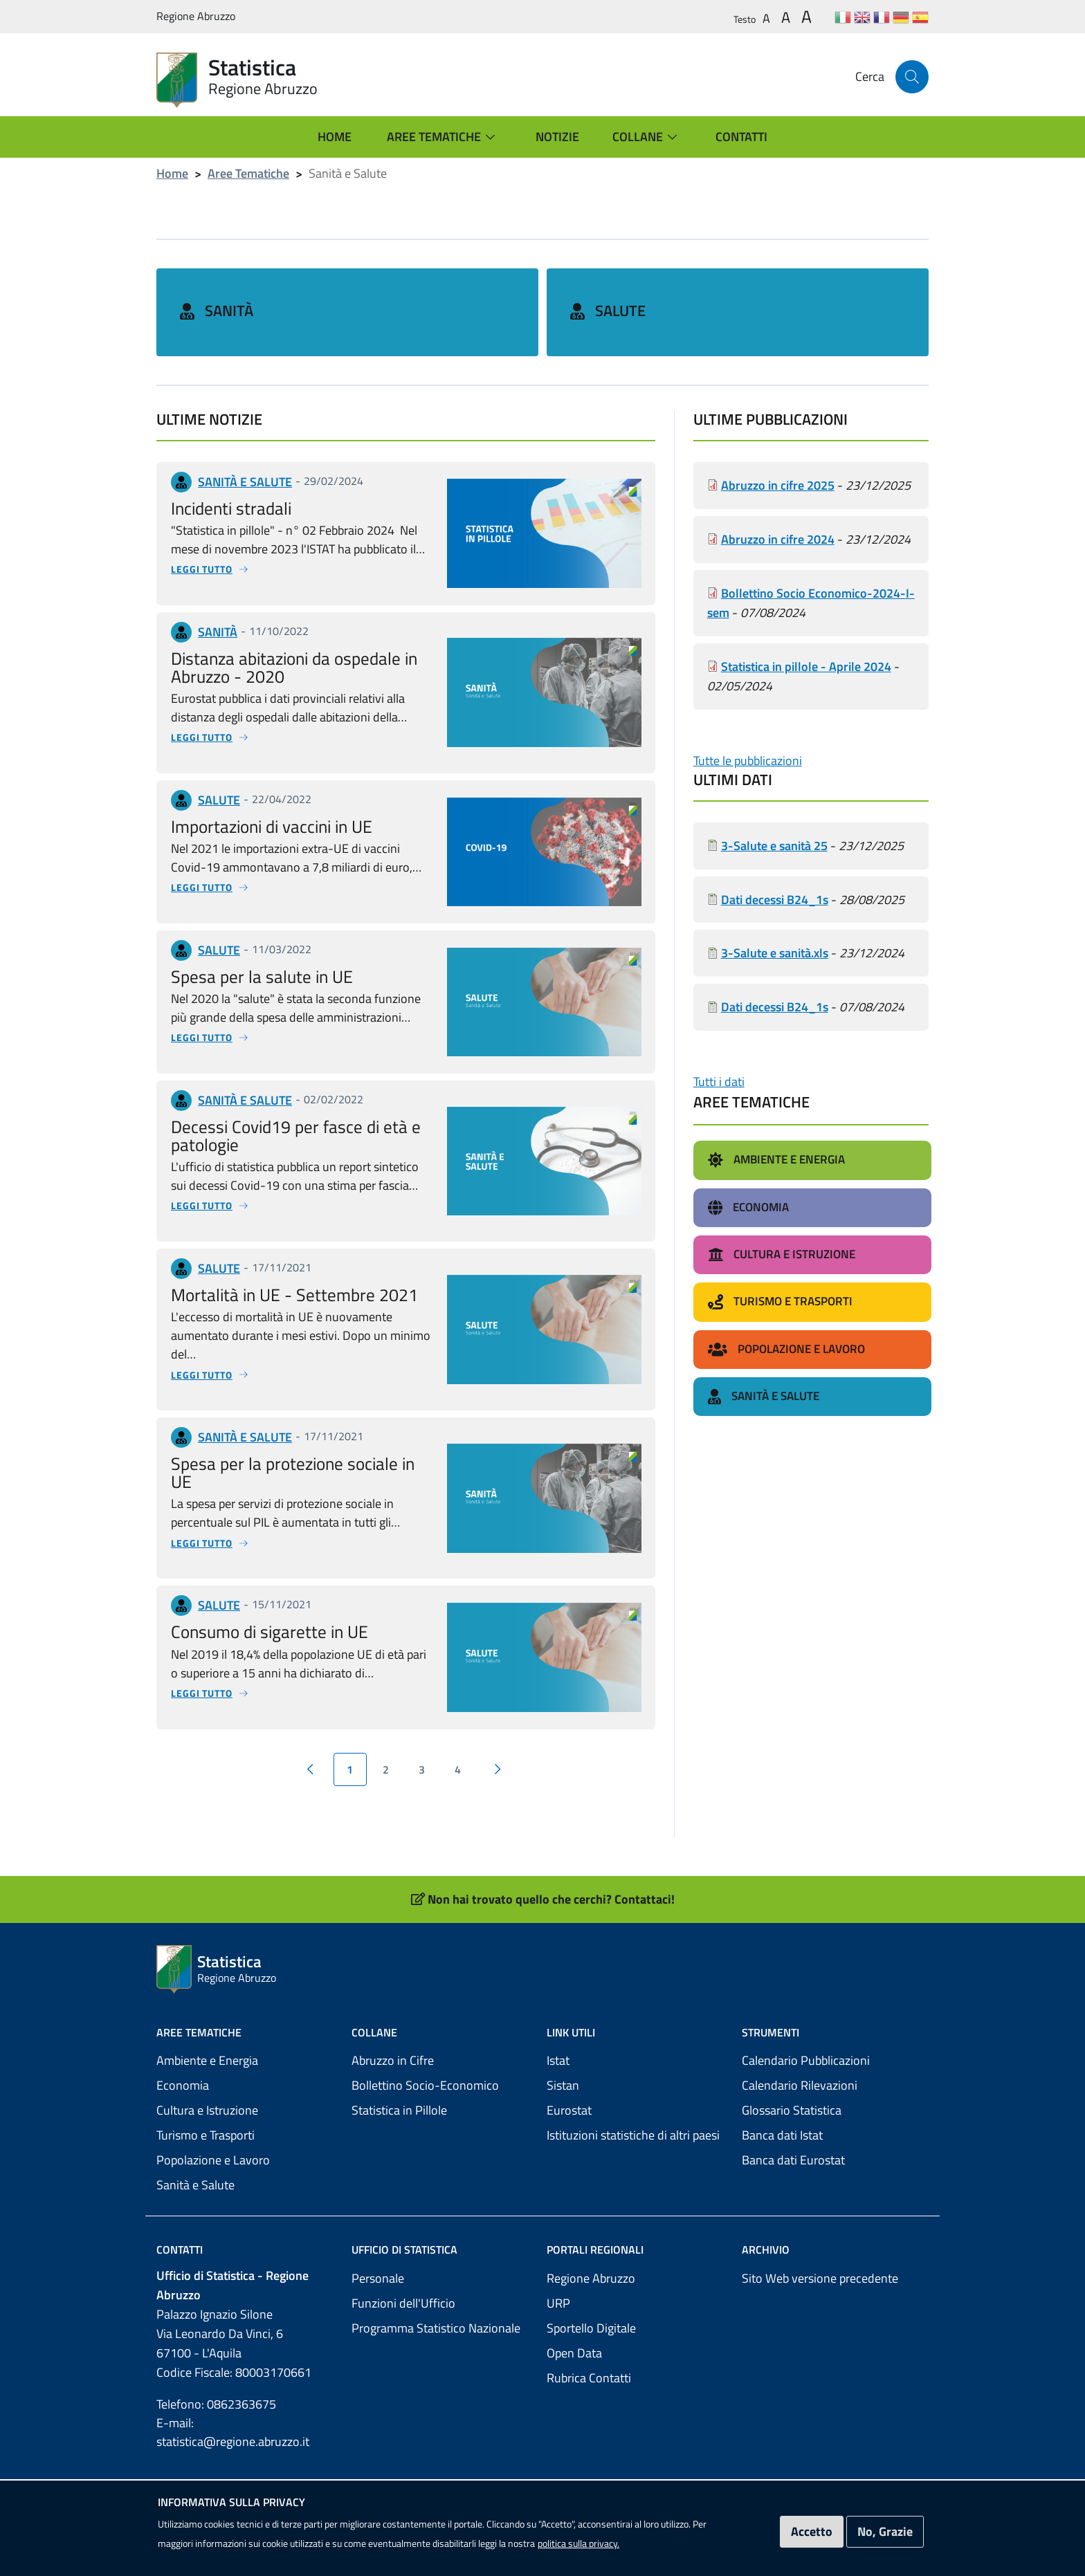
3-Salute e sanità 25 (774, 812)
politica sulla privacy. (578, 2543)
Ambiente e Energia (207, 2027)
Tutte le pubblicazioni (747, 727)
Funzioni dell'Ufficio (403, 2270)
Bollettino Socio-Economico (425, 2052)
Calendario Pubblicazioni (806, 2027)
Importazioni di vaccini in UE (271, 793)
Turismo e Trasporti (205, 2102)
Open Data (574, 2320)
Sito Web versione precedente (820, 2245)
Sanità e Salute (195, 2152)
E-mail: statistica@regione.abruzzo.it (232, 2399)
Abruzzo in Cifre (393, 2027)
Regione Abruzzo (591, 2245)
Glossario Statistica (791, 2077)
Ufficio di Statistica (404, 2217)
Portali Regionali (595, 2217)
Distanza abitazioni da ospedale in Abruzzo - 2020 (294, 633)
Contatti (179, 2217)
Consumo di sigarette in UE (269, 1598)
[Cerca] (912, 76)
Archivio (766, 2217)
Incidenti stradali (231, 474)
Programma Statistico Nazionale (436, 2295)
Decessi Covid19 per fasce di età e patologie (296, 1102)
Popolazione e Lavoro (213, 2127)
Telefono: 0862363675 (216, 2371)
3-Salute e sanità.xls (774, 920)
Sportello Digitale (591, 2295)
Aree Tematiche (248, 173)
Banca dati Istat (782, 2102)
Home (172, 173)
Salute (620, 295)
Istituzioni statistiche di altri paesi (633, 2102)
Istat (558, 2027)
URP (558, 2270)
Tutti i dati (719, 1049)
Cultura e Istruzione (207, 2077)
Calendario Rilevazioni (799, 2052)
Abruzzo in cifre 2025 (778, 452)
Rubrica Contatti (589, 2345)
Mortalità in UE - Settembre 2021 (294, 1261)
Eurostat (569, 2077)
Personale (378, 2245)
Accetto (811, 2531)
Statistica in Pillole (399, 2077)
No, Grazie (885, 2531)
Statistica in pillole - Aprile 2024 (806, 633)
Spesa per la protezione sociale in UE (292, 1439)
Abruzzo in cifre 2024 (778, 506)
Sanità (229, 295)
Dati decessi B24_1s (774, 866)
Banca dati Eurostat (793, 2127)
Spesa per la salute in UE (262, 943)
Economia (182, 2052)
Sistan (563, 2052)
